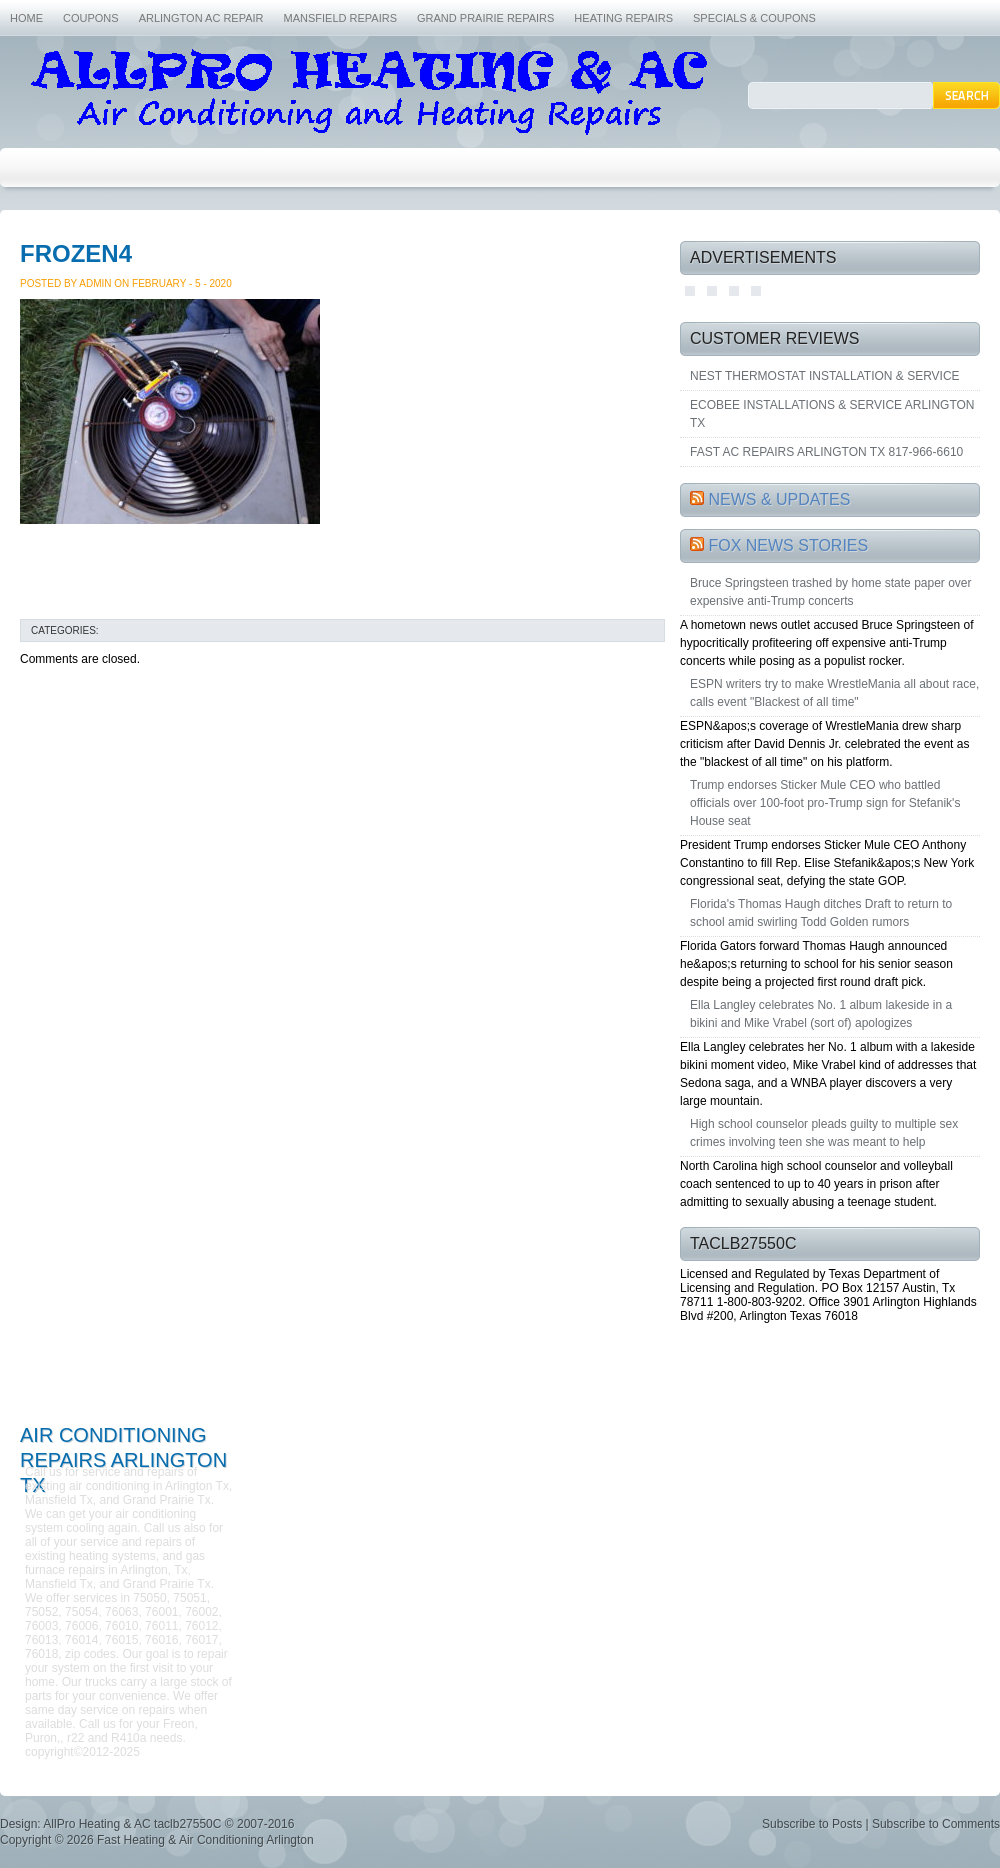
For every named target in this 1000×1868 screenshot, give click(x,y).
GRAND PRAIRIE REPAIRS (485, 18)
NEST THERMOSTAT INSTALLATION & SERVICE (825, 376)
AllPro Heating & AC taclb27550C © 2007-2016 (168, 1824)
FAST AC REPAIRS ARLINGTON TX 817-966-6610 (826, 452)
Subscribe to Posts (812, 1824)
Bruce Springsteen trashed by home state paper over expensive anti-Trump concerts (831, 592)
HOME (26, 18)
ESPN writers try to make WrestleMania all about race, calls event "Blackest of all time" (834, 693)
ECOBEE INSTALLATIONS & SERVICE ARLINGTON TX (832, 414)
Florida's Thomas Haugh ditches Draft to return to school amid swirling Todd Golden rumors (821, 913)
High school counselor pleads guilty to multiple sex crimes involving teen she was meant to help (824, 1133)
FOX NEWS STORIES (788, 545)
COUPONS (91, 18)
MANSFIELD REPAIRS (341, 18)
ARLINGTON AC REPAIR (201, 18)
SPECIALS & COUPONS (754, 18)
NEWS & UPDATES (779, 499)
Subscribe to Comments (936, 1824)
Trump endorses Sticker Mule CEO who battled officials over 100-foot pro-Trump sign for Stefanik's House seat (825, 803)
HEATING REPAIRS (623, 18)
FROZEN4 (76, 253)
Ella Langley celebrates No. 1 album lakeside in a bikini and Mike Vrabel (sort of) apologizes (821, 1014)
